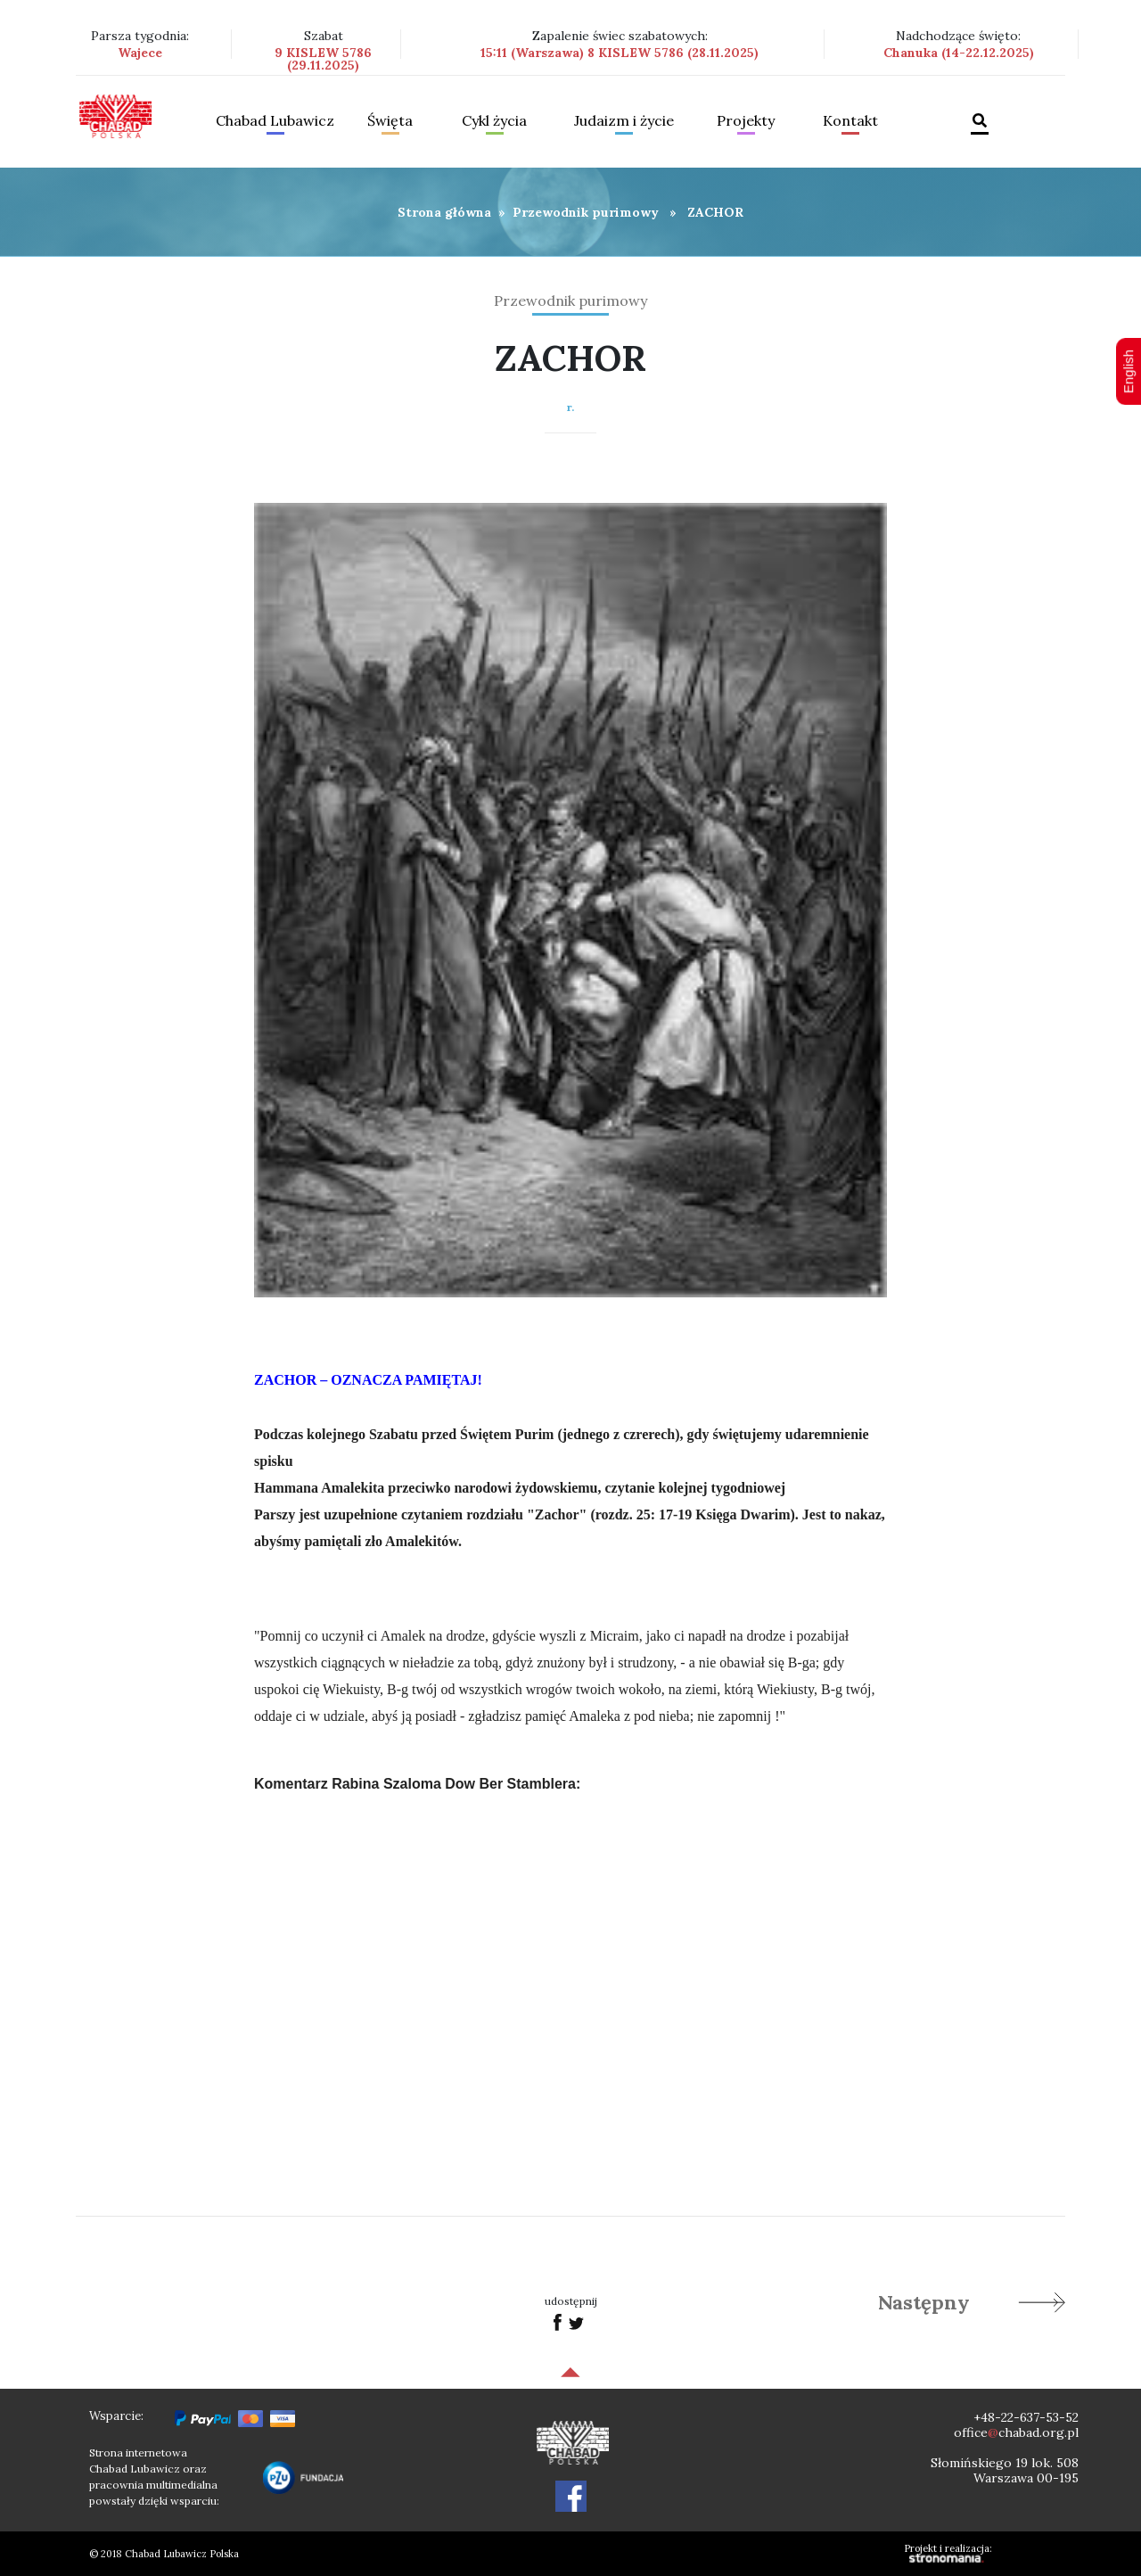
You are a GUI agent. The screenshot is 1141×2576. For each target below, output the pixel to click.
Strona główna (444, 212)
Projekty (746, 121)
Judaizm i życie (624, 121)
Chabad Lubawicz (275, 121)
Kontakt (850, 121)
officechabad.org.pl (1016, 2432)
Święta (390, 121)
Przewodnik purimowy (586, 212)
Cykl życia (494, 121)
